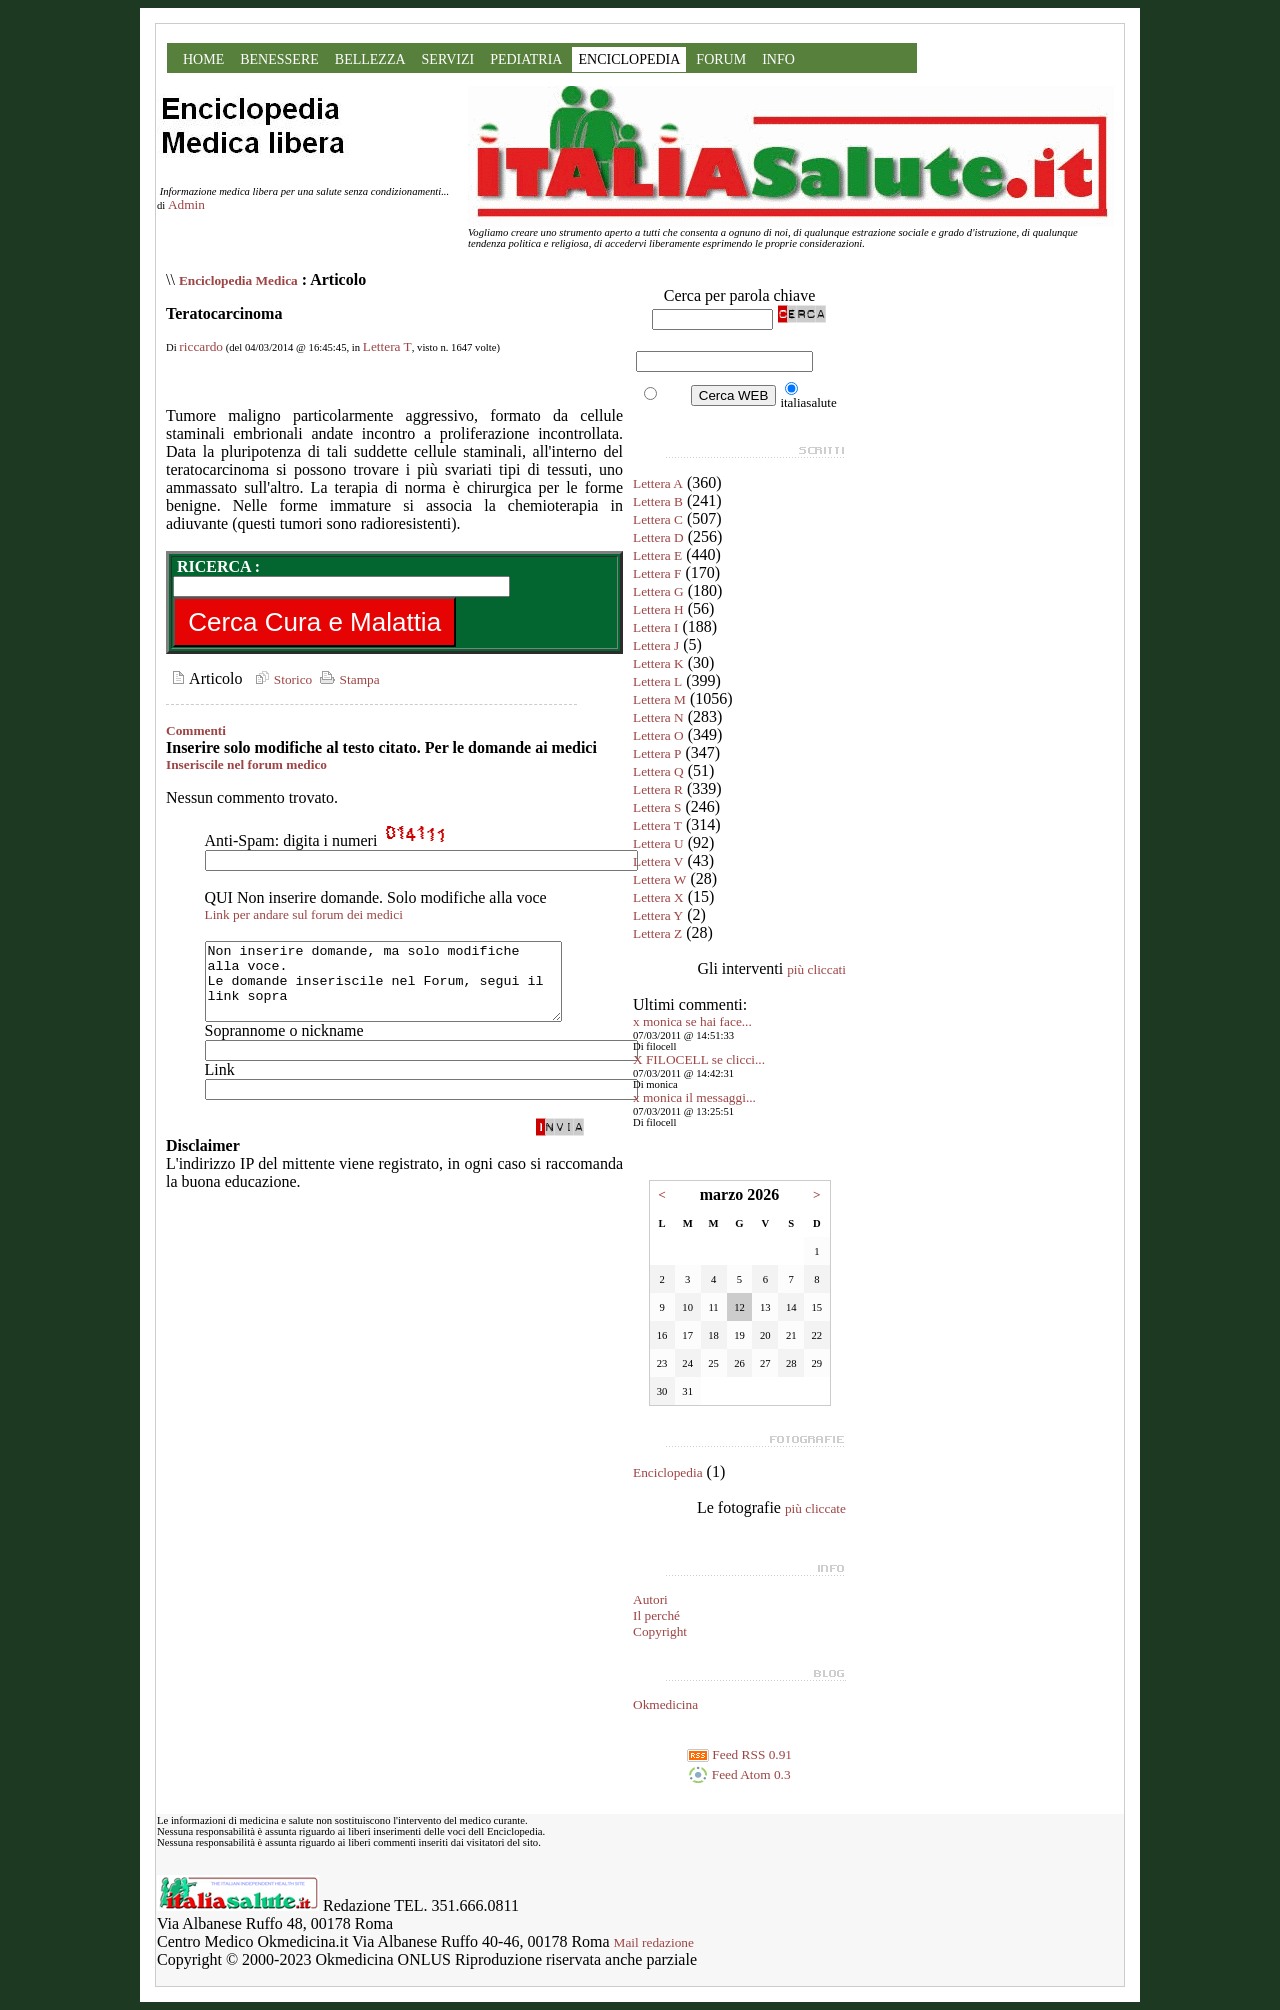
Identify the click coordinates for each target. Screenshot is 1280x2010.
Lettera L (657, 681)
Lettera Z (657, 933)
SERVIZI (448, 59)
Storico (281, 679)
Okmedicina (665, 1704)
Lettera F (657, 573)
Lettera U (658, 843)
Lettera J (656, 645)
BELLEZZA (370, 59)
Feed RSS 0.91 (739, 1754)
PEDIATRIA (526, 59)
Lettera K (658, 663)
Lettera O (658, 735)
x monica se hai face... (692, 1021)
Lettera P (657, 753)
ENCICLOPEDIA (629, 59)
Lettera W (659, 879)
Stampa (347, 679)
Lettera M (659, 699)
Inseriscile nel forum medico (246, 764)
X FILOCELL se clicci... (699, 1059)
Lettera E (657, 555)
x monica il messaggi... (694, 1097)
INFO (778, 59)
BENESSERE (279, 59)
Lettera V (658, 861)
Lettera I (656, 627)
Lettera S (657, 807)
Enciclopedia (668, 1472)
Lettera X (658, 897)
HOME (203, 59)
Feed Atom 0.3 (739, 1774)
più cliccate (815, 1508)
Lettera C (658, 519)
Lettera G (658, 591)
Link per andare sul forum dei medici (304, 914)
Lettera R (658, 789)
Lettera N (658, 717)
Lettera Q (658, 771)
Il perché (656, 1615)
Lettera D (658, 537)
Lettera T (387, 346)
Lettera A (658, 483)
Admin (186, 204)
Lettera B (658, 501)
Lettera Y (658, 915)
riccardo (201, 346)
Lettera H (658, 609)
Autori (650, 1599)
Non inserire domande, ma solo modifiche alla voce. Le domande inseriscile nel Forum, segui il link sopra (404, 989)
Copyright (660, 1631)
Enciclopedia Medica (238, 280)
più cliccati (816, 969)
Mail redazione (654, 1942)
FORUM (721, 59)
